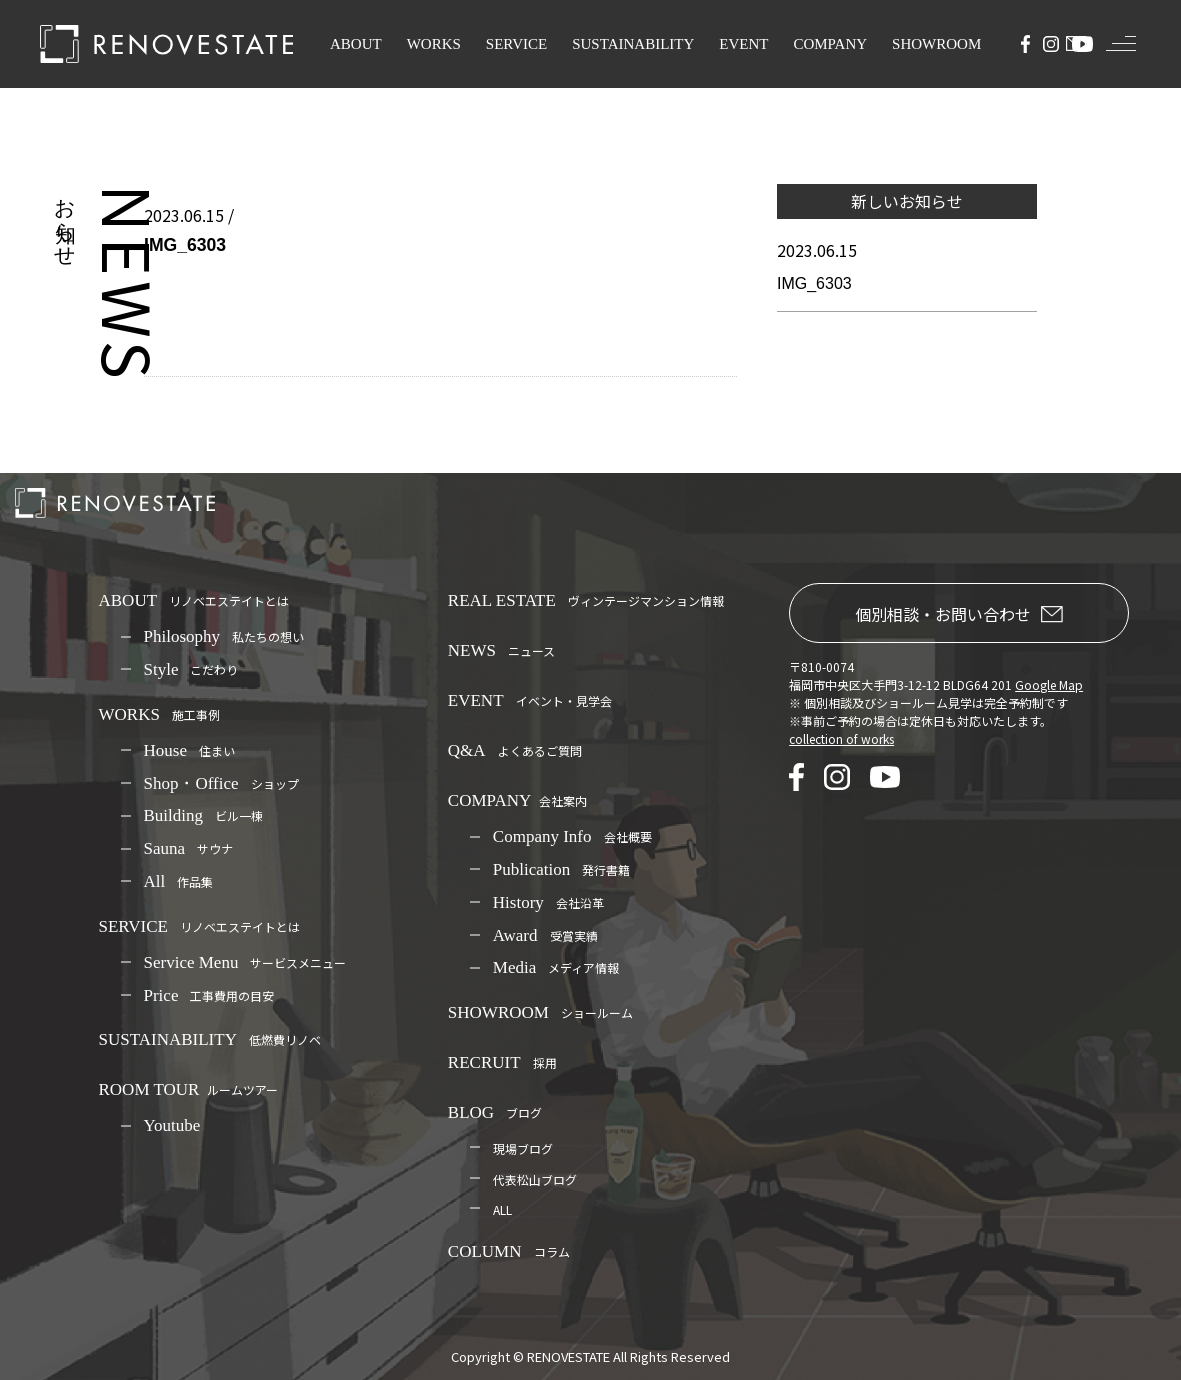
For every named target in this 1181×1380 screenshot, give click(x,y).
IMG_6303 (814, 283)
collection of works (841, 738)
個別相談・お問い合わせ (959, 614)
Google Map (1049, 684)
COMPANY (830, 44)
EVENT (743, 44)
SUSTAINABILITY (633, 44)
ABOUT (356, 44)
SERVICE (516, 44)
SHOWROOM (936, 44)
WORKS (434, 44)
